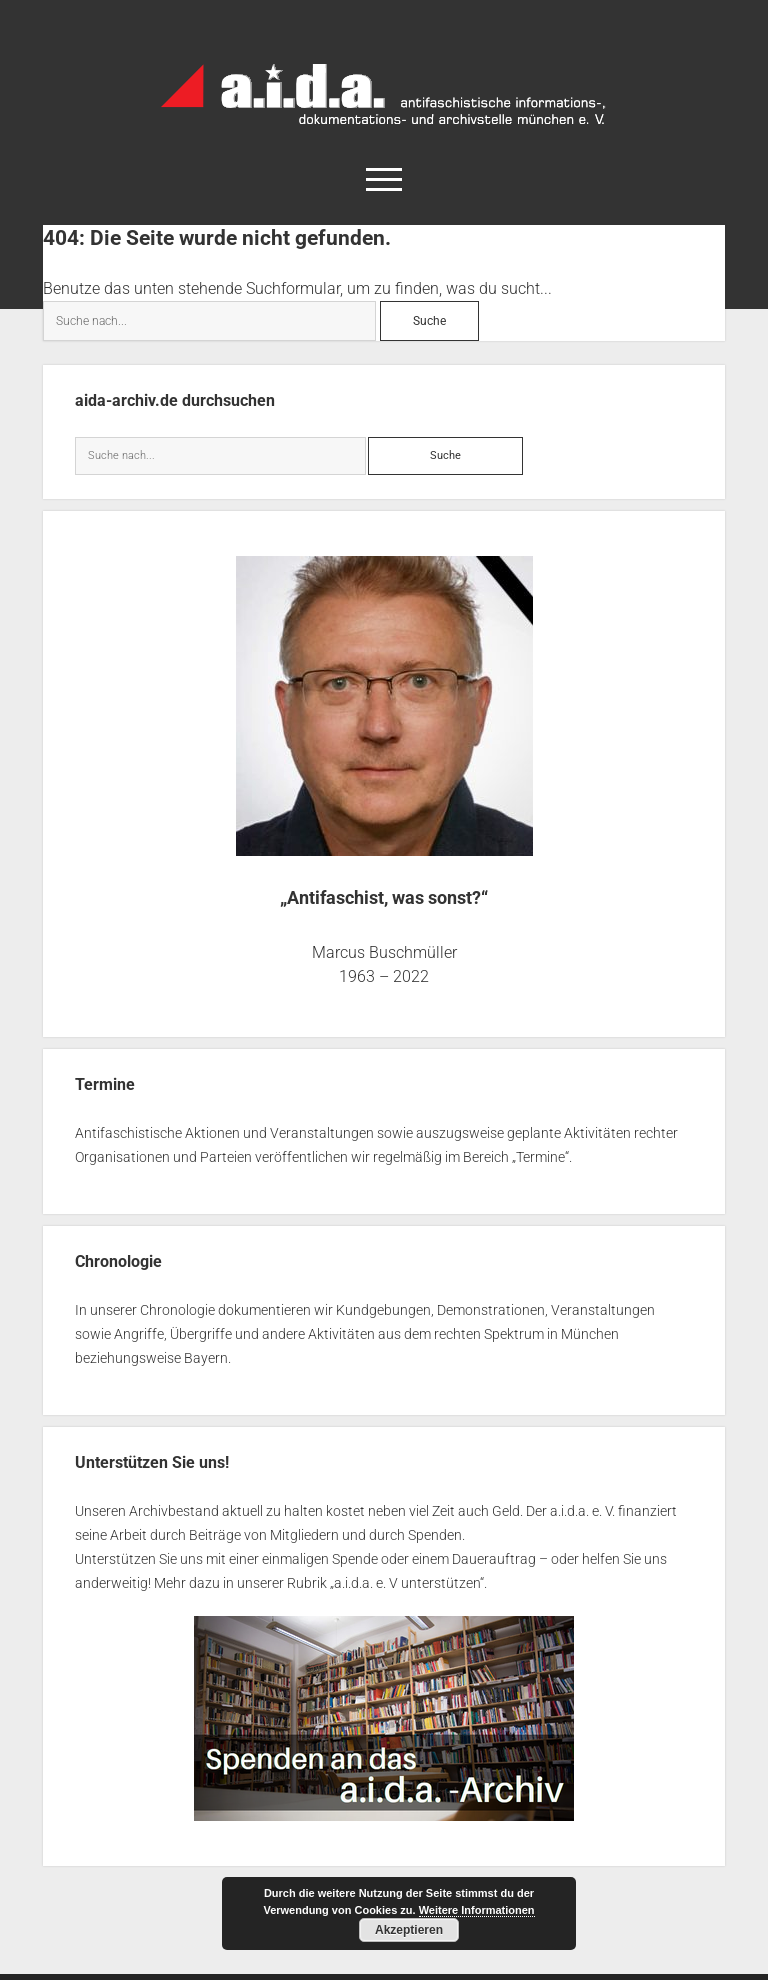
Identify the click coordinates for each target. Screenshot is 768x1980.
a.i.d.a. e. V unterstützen (407, 1583)
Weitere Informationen (477, 1910)
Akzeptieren (409, 1930)
